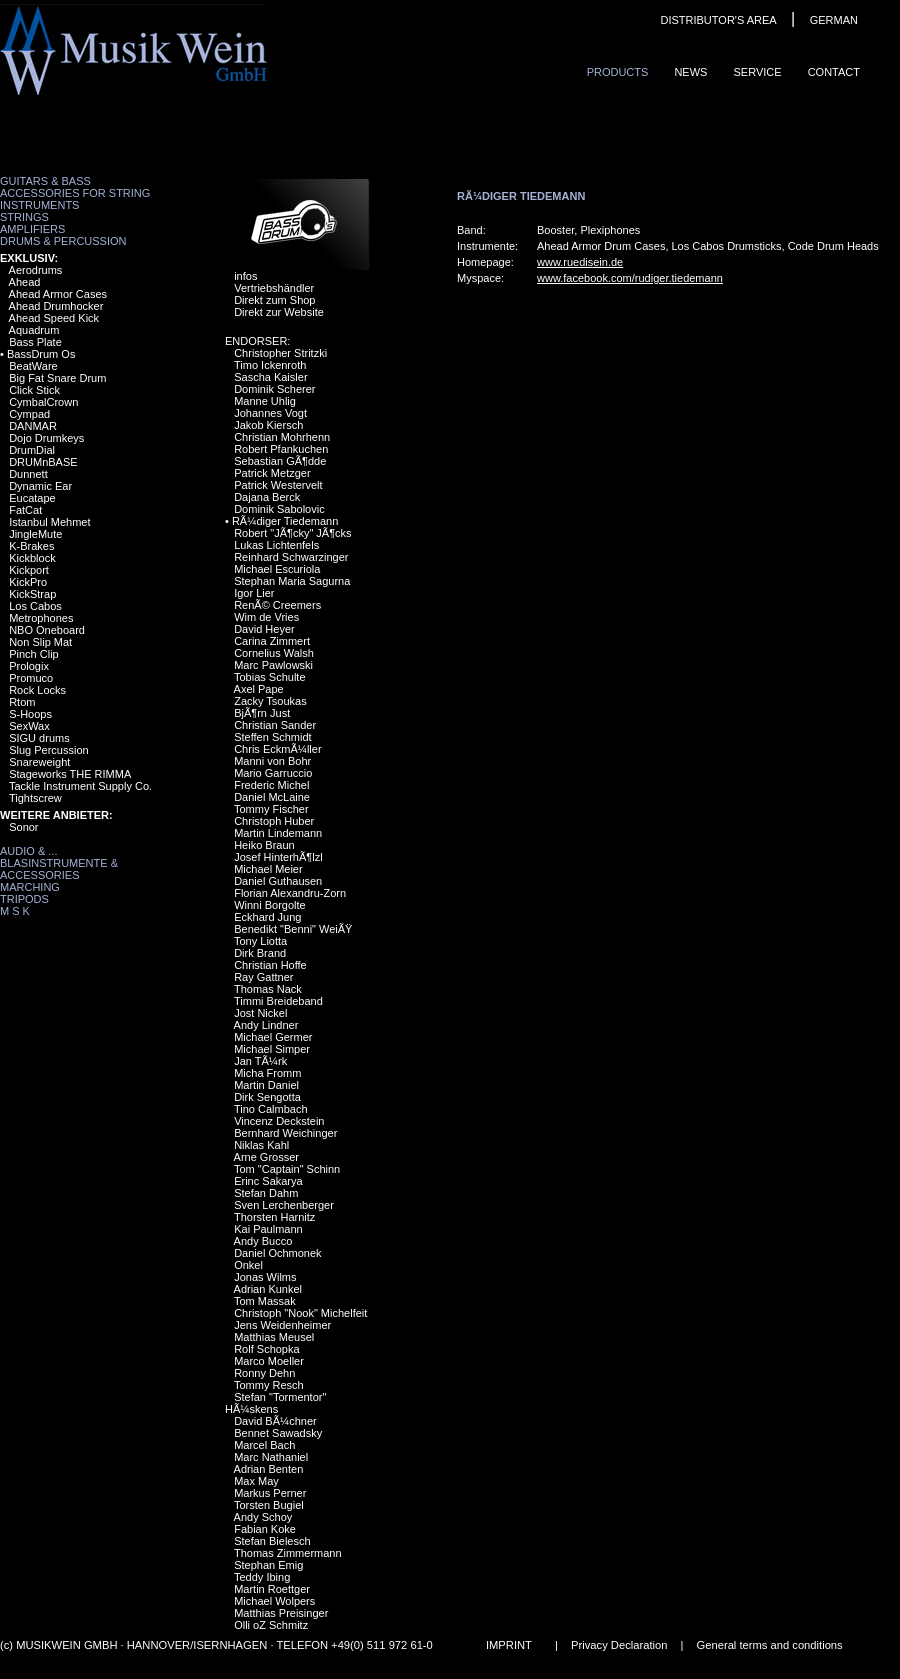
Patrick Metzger (272, 473)
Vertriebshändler (274, 288)
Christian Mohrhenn (282, 437)
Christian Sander (275, 725)
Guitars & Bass (45, 181)
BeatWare (33, 366)
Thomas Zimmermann (288, 1553)
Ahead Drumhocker (56, 306)
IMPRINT (509, 1645)
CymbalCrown (43, 402)
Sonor (23, 827)
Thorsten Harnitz (274, 1217)
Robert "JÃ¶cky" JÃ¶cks (292, 533)
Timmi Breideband (278, 1001)
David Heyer (264, 629)
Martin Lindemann (278, 833)
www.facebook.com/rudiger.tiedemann (630, 278)
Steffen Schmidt (272, 737)
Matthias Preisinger (281, 1613)
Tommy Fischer (271, 809)
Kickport (29, 570)
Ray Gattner (263, 977)
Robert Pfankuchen (281, 449)
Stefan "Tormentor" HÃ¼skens (275, 1403)
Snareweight (39, 762)
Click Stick (34, 390)
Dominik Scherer (274, 389)
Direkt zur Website (279, 312)
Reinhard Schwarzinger (291, 557)
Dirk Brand (260, 953)
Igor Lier (254, 593)
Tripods (24, 899)
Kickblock (32, 558)
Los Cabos (35, 606)
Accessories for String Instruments (75, 199)
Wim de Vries (266, 617)
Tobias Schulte (270, 677)
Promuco (31, 678)
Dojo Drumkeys (46, 438)
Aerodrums (36, 270)
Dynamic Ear (40, 486)
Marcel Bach (264, 1445)
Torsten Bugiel (269, 1505)
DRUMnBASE (43, 462)
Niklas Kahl (261, 1145)
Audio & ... (28, 851)
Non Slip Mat (40, 642)
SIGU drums (39, 738)
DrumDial (32, 450)
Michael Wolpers (274, 1601)
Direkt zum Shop (274, 300)
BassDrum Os (41, 354)
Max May (256, 1481)
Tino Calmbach (271, 1109)
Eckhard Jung (267, 917)
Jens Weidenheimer (282, 1325)
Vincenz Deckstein (279, 1121)
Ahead (25, 282)
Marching (30, 887)
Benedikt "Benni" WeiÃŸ (293, 929)
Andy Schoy (263, 1517)
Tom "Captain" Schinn (287, 1169)
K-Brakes (31, 546)
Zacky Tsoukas (270, 701)
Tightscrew (35, 798)
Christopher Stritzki (280, 353)
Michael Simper (272, 1049)
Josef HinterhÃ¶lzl (278, 857)
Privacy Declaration (619, 1645)
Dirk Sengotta (267, 1097)
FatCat (25, 510)
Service (757, 72)
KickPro (28, 582)
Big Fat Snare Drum (57, 378)
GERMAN (834, 20)
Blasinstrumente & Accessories (59, 869)
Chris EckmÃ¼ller (277, 749)
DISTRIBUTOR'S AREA (718, 20)
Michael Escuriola (277, 569)
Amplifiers (32, 229)
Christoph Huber (274, 821)
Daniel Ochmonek (277, 1253)
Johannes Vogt (270, 413)
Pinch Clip (34, 654)
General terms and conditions (770, 1645)
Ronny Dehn (264, 1373)
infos (245, 276)
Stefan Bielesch (272, 1541)
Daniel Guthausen (278, 881)
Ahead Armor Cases (58, 294)
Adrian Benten (269, 1469)
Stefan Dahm (266, 1193)
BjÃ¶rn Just (262, 713)
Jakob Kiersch (268, 425)
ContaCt (834, 72)
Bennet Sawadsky (278, 1433)
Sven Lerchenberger (284, 1205)
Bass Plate (35, 342)
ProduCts (618, 72)
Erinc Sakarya (268, 1181)
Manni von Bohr (272, 761)
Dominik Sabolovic (279, 509)
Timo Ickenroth (270, 365)
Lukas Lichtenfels (276, 545)
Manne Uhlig (265, 401)
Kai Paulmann (268, 1229)
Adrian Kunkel (268, 1289)
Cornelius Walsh (274, 653)
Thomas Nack (268, 989)
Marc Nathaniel (271, 1457)
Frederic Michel (271, 785)
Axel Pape (259, 689)
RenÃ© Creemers (277, 605)
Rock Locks (37, 690)
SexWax (29, 726)
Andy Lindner (266, 1025)
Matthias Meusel (274, 1337)
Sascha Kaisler (270, 377)
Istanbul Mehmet (49, 522)
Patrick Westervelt (278, 485)
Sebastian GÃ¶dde (280, 461)
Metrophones (41, 618)
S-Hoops (30, 714)
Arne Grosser (266, 1157)
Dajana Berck (267, 497)
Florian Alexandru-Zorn (290, 893)
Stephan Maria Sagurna (292, 581)
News (690, 72)
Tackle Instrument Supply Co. (80, 786)
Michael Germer (273, 1037)
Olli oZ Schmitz (271, 1625)
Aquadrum (34, 330)
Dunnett (28, 474)
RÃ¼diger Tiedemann (285, 521)
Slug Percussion (49, 750)
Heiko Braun (264, 845)
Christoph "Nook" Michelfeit (300, 1313)
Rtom (22, 702)
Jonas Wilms (265, 1277)
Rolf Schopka (266, 1349)
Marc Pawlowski (273, 665)
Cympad (29, 414)
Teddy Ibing (262, 1577)
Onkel (248, 1265)
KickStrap (32, 594)
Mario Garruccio (273, 773)
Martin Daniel (266, 1085)
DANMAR (33, 426)
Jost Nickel (260, 1013)
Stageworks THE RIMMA (70, 774)
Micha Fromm (267, 1073)
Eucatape (32, 498)
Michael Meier (268, 869)
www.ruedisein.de (580, 262)
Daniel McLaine (272, 797)
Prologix (29, 666)
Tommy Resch (269, 1385)
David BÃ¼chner (275, 1421)
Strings (24, 217)
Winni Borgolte (270, 905)
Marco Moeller (269, 1361)
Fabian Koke (265, 1529)
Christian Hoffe (270, 965)
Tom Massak (265, 1301)
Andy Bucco (263, 1241)
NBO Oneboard (47, 630)
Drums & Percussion (63, 241)
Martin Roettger (272, 1589)
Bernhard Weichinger (285, 1133)
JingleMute (35, 534)
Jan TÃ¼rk (260, 1061)
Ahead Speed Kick (54, 318)
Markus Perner (270, 1493)
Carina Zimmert (272, 641)
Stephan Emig (268, 1565)
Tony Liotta (260, 941)
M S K (15, 911)
